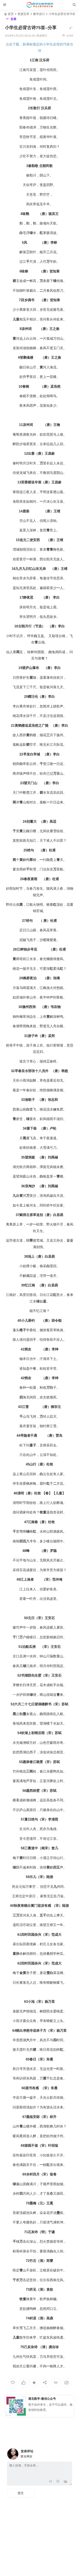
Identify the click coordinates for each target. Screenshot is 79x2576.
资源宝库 (23, 14)
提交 (21, 2493)
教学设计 (39, 14)
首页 (11, 14)
